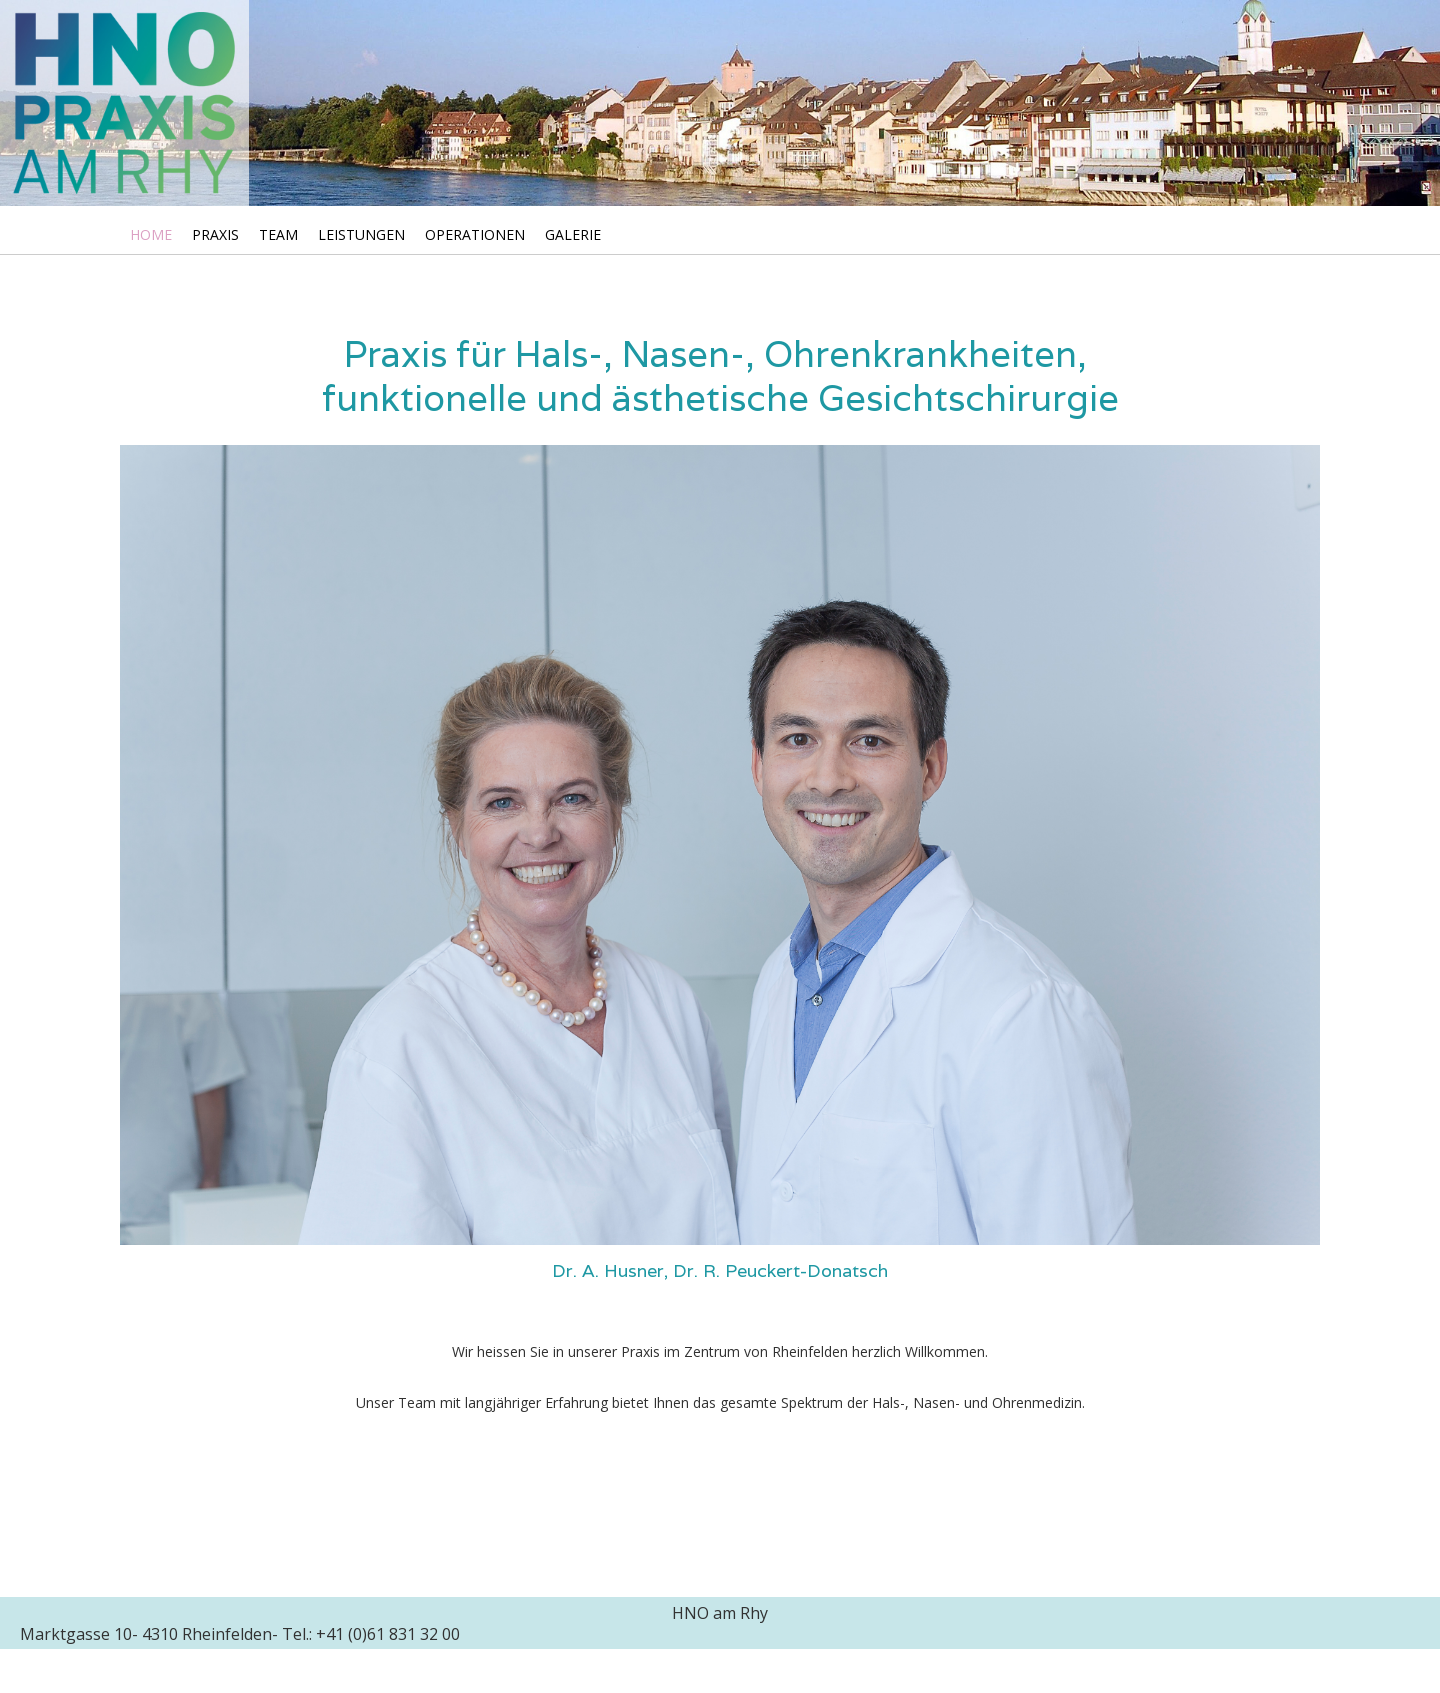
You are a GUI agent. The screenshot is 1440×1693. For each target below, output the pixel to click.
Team (278, 234)
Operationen (475, 234)
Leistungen (361, 234)
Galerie (573, 234)
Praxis (215, 234)
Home (151, 234)
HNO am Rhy (720, 1613)
